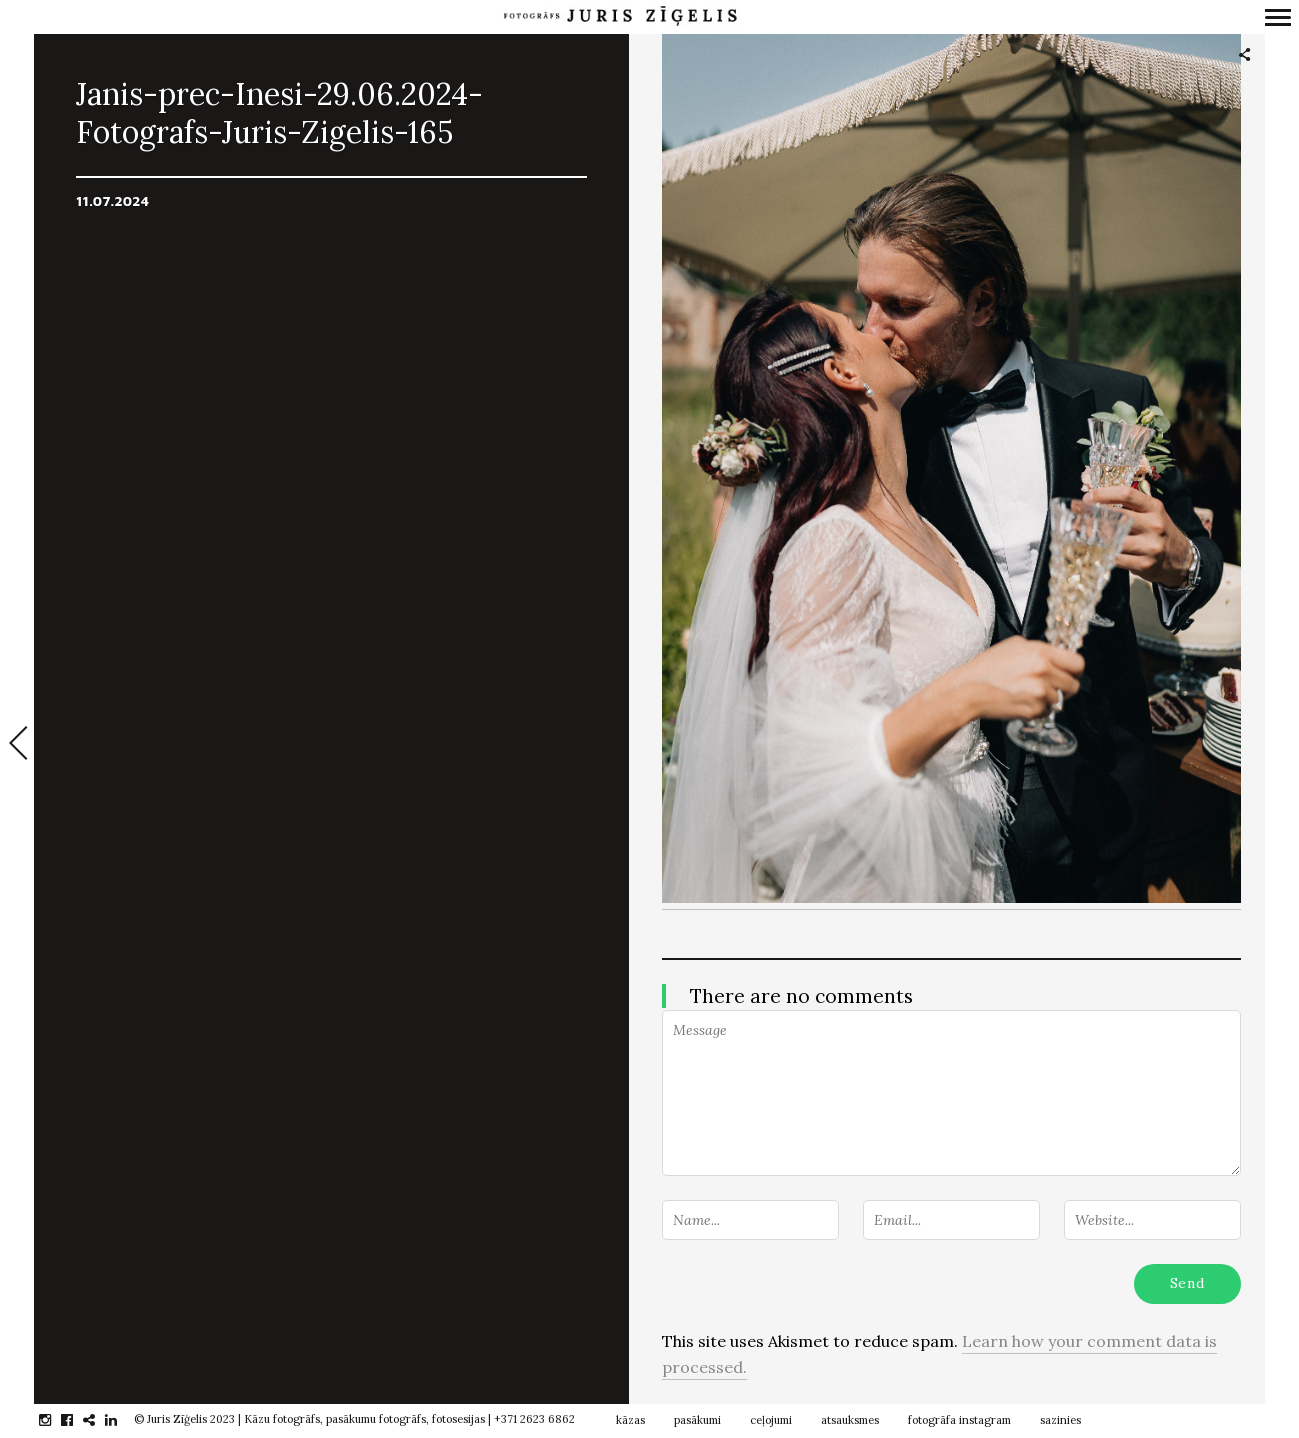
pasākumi (697, 1420)
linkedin (121, 1420)
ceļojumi (771, 1420)
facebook (77, 1420)
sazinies (1060, 1420)
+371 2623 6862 (534, 1419)
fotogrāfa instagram (959, 1420)
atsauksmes (850, 1420)
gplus (99, 1420)
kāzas (630, 1420)
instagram (55, 1420)
